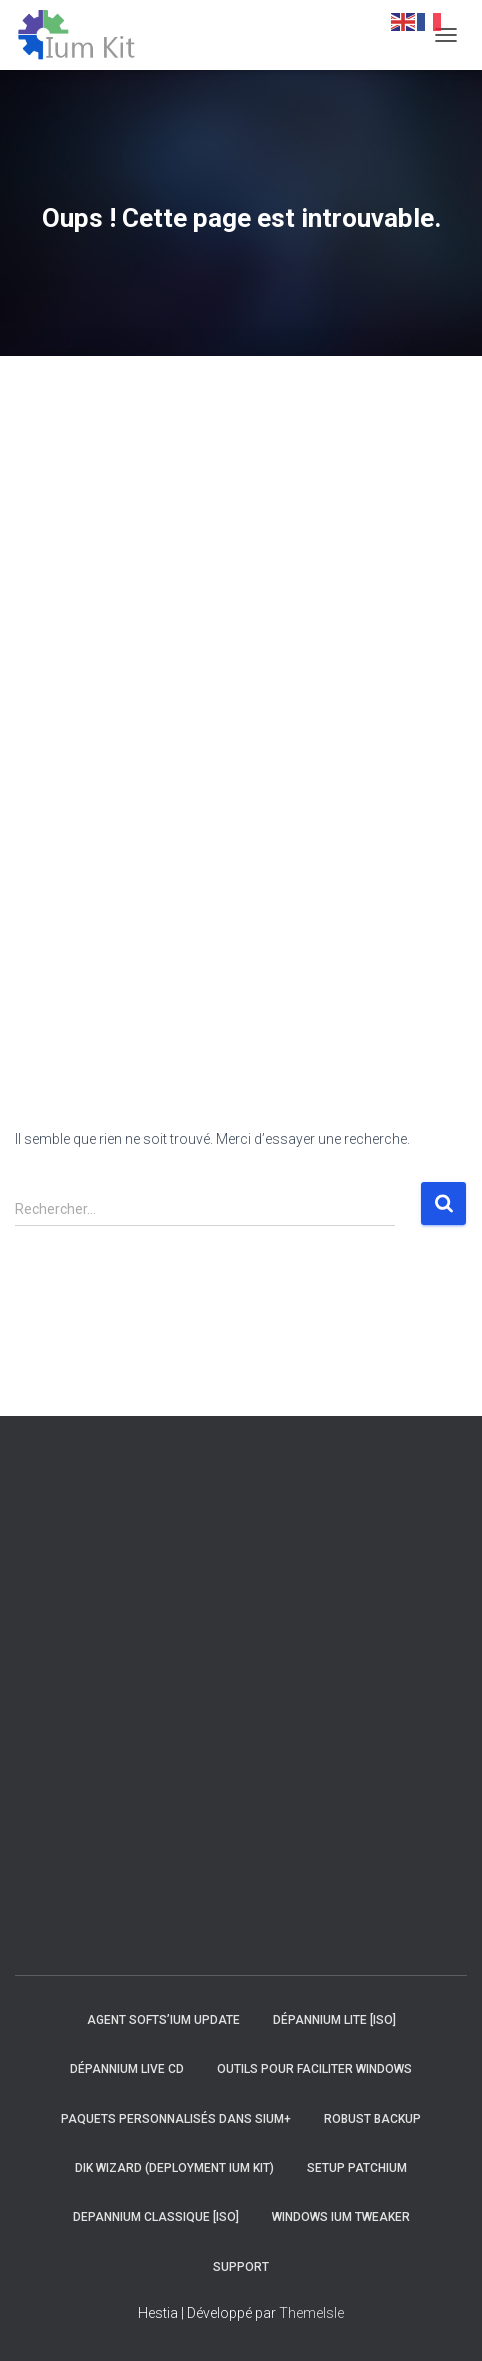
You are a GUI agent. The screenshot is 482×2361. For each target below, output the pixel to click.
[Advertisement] (75, 721)
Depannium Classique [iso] (156, 2217)
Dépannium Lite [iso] (334, 2020)
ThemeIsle (311, 2313)
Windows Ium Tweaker (341, 2217)
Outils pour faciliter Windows (314, 2069)
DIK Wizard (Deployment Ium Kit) (174, 2168)
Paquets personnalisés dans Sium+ (176, 2119)
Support (241, 2267)
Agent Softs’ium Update (163, 2020)
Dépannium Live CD (127, 2069)
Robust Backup (372, 2119)
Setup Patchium (357, 2168)
